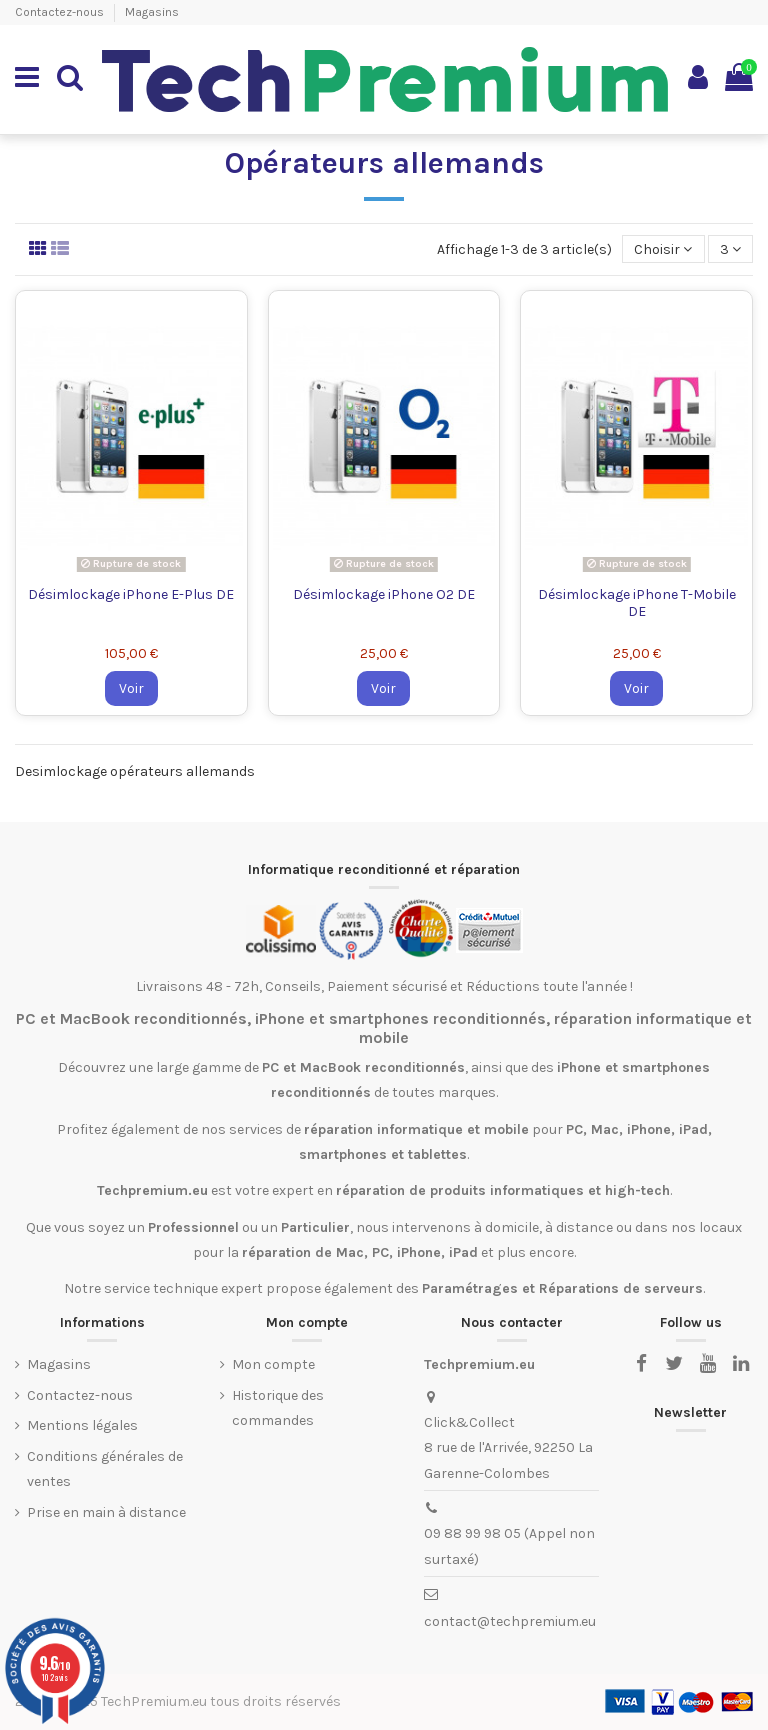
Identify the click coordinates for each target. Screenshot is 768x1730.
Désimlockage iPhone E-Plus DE (131, 594)
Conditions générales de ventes (105, 1469)
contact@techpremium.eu (510, 1621)
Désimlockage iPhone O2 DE (384, 594)
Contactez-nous (61, 12)
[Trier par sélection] (663, 249)
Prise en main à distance (106, 1512)
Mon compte (273, 1364)
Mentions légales (82, 1425)
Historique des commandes (278, 1408)
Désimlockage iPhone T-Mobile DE (637, 603)
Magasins (152, 12)
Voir (131, 688)
